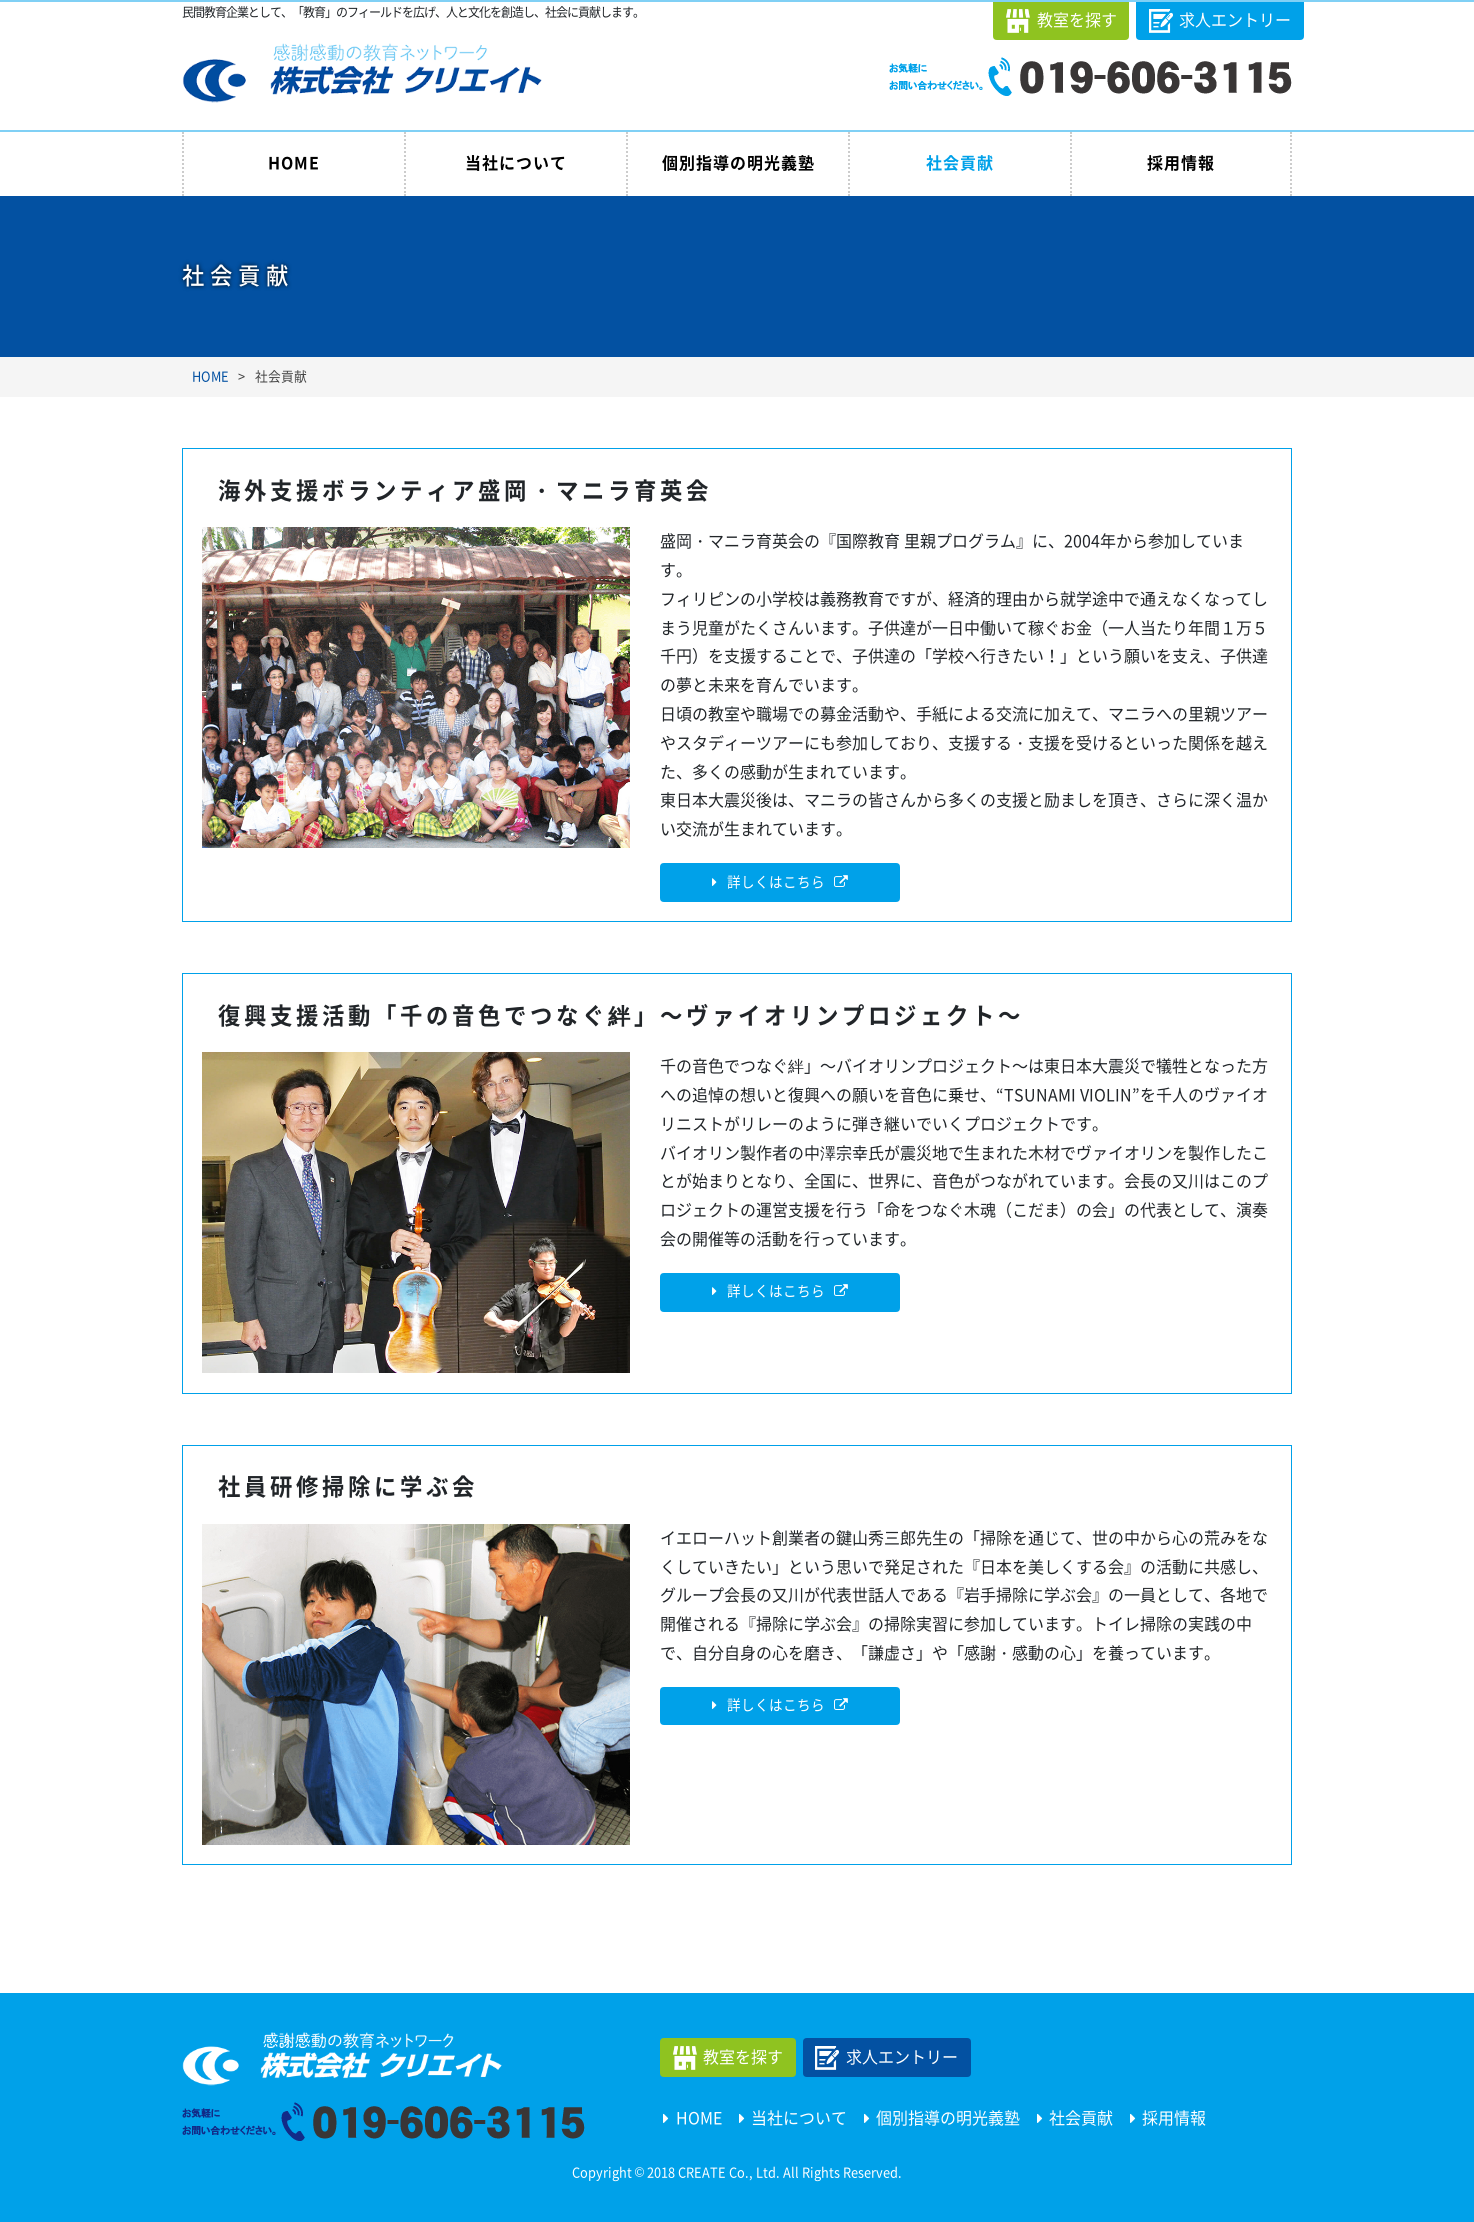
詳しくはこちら (776, 882)
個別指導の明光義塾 (738, 163)
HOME (294, 163)
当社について (516, 163)
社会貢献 (960, 163)
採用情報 (1181, 163)
